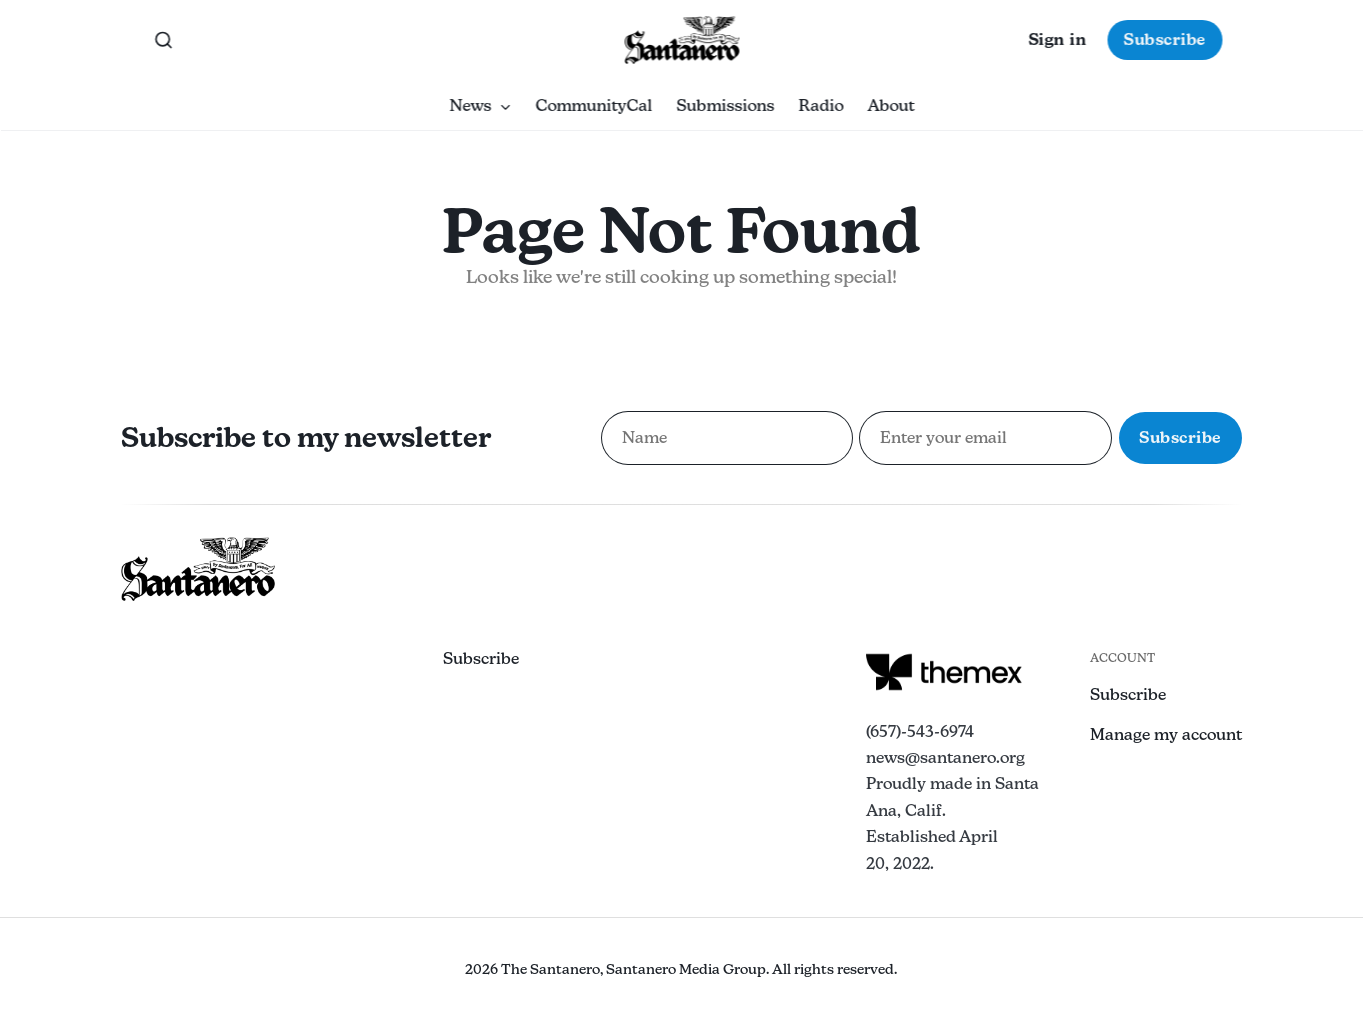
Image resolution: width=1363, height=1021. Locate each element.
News (480, 105)
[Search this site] (163, 40)
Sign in (1057, 39)
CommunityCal (593, 105)
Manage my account (1166, 734)
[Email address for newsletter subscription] (985, 438)
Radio (820, 105)
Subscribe (1164, 39)
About (890, 105)
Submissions (725, 105)
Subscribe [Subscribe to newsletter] (1180, 437)
